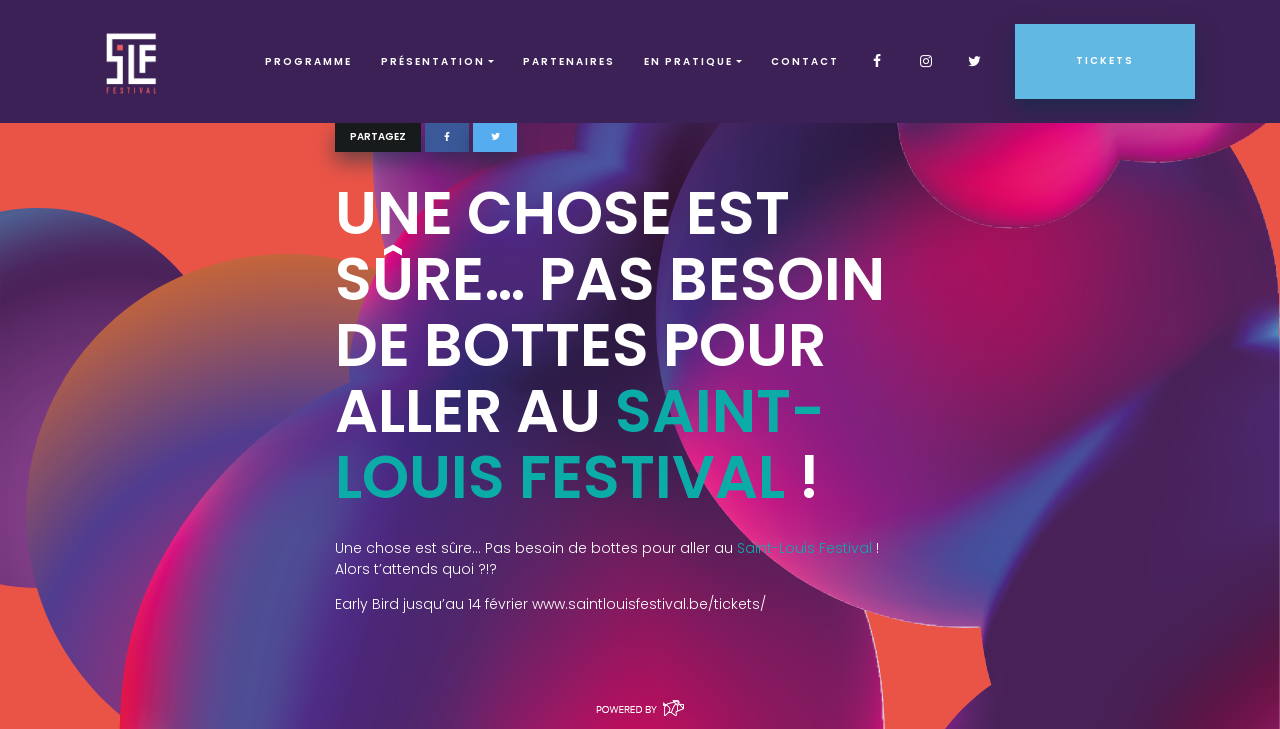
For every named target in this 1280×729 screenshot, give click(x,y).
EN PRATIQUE (688, 61)
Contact (805, 61)
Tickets (1105, 60)
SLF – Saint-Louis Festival (132, 61)
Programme (308, 61)
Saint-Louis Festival (580, 444)
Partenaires (569, 61)
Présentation (433, 61)
